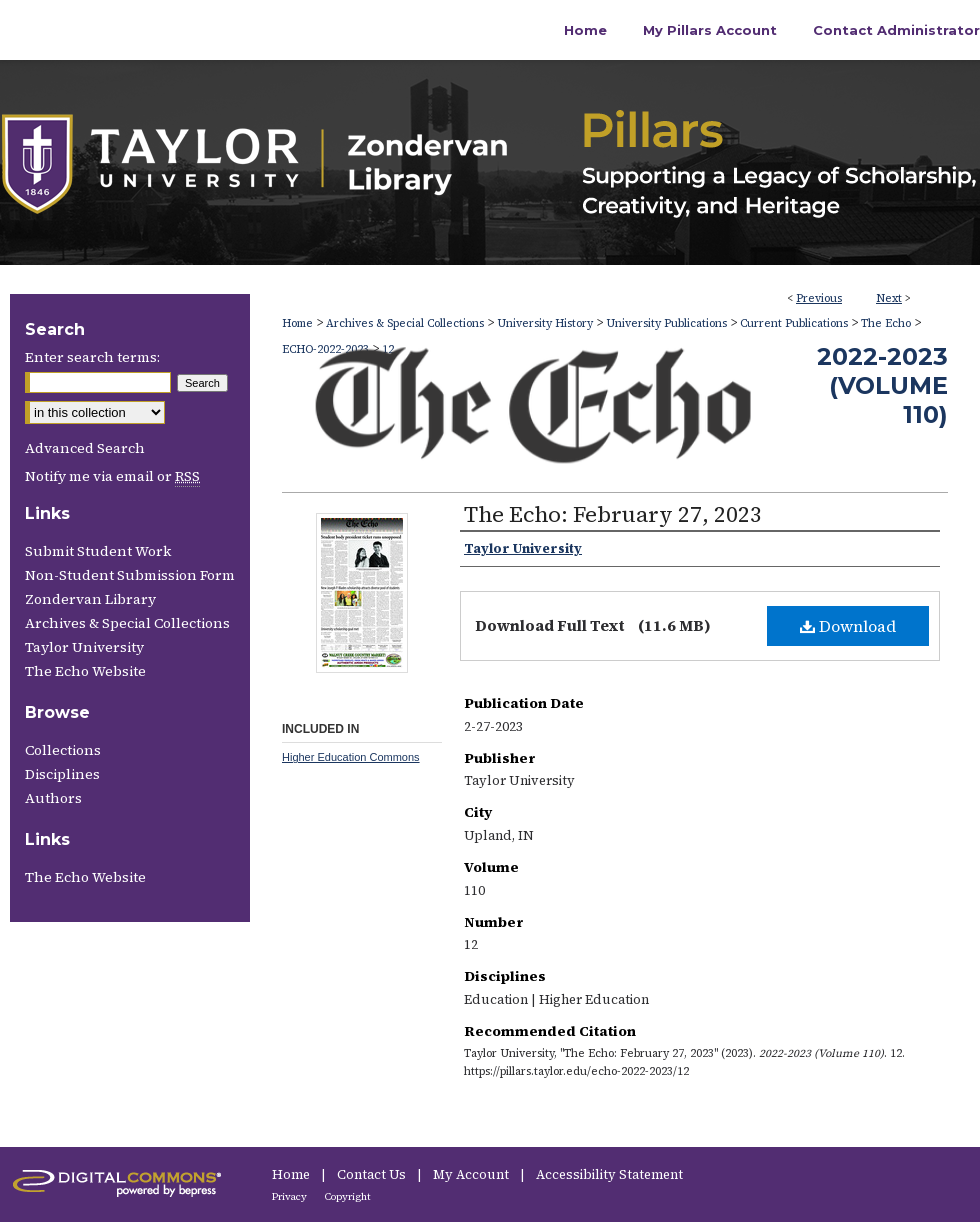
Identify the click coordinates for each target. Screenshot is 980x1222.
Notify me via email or (112, 476)
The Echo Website (85, 671)
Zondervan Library (90, 599)
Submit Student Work (98, 551)
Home (297, 323)
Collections (63, 750)
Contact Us (373, 1174)
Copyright (348, 1196)
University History (545, 323)
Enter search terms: (92, 357)
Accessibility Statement (609, 1174)
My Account (472, 1174)
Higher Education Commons (351, 757)
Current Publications (794, 323)
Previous (819, 298)
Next (889, 298)
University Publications (666, 323)
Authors (53, 798)
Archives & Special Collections (405, 323)
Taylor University (84, 647)
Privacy (290, 1196)
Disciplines (62, 774)
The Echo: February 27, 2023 (613, 514)
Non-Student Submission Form (130, 575)
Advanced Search (85, 448)
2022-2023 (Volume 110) (882, 385)
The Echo (886, 323)
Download (848, 626)
